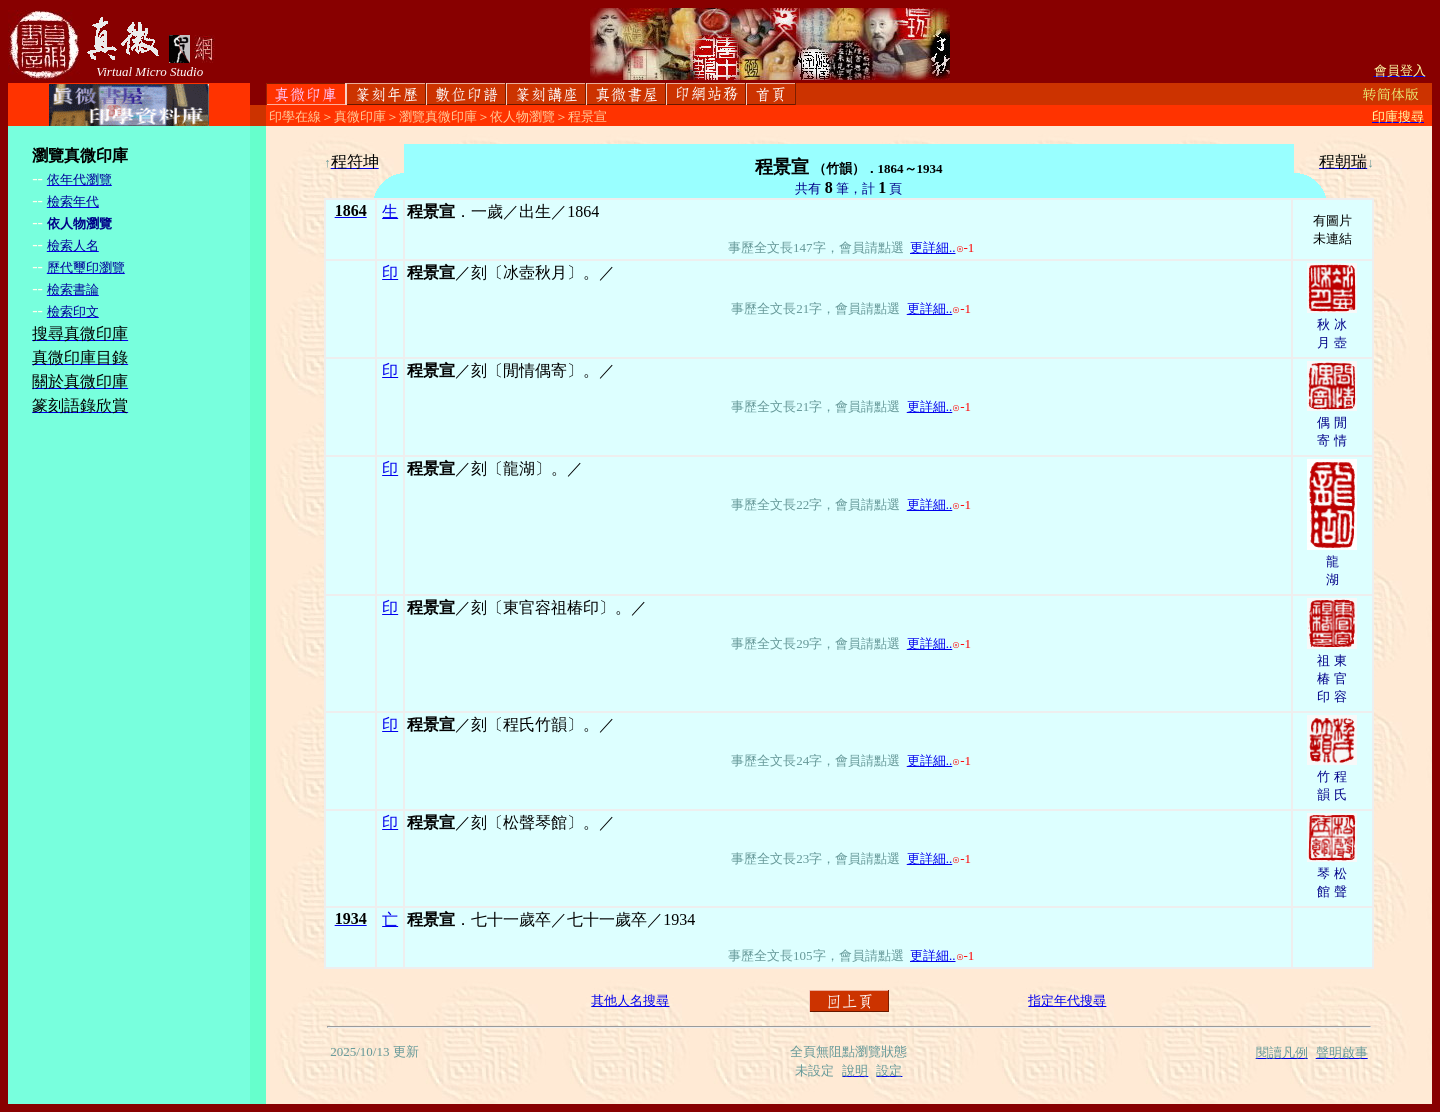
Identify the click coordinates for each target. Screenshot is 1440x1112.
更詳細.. (933, 247)
